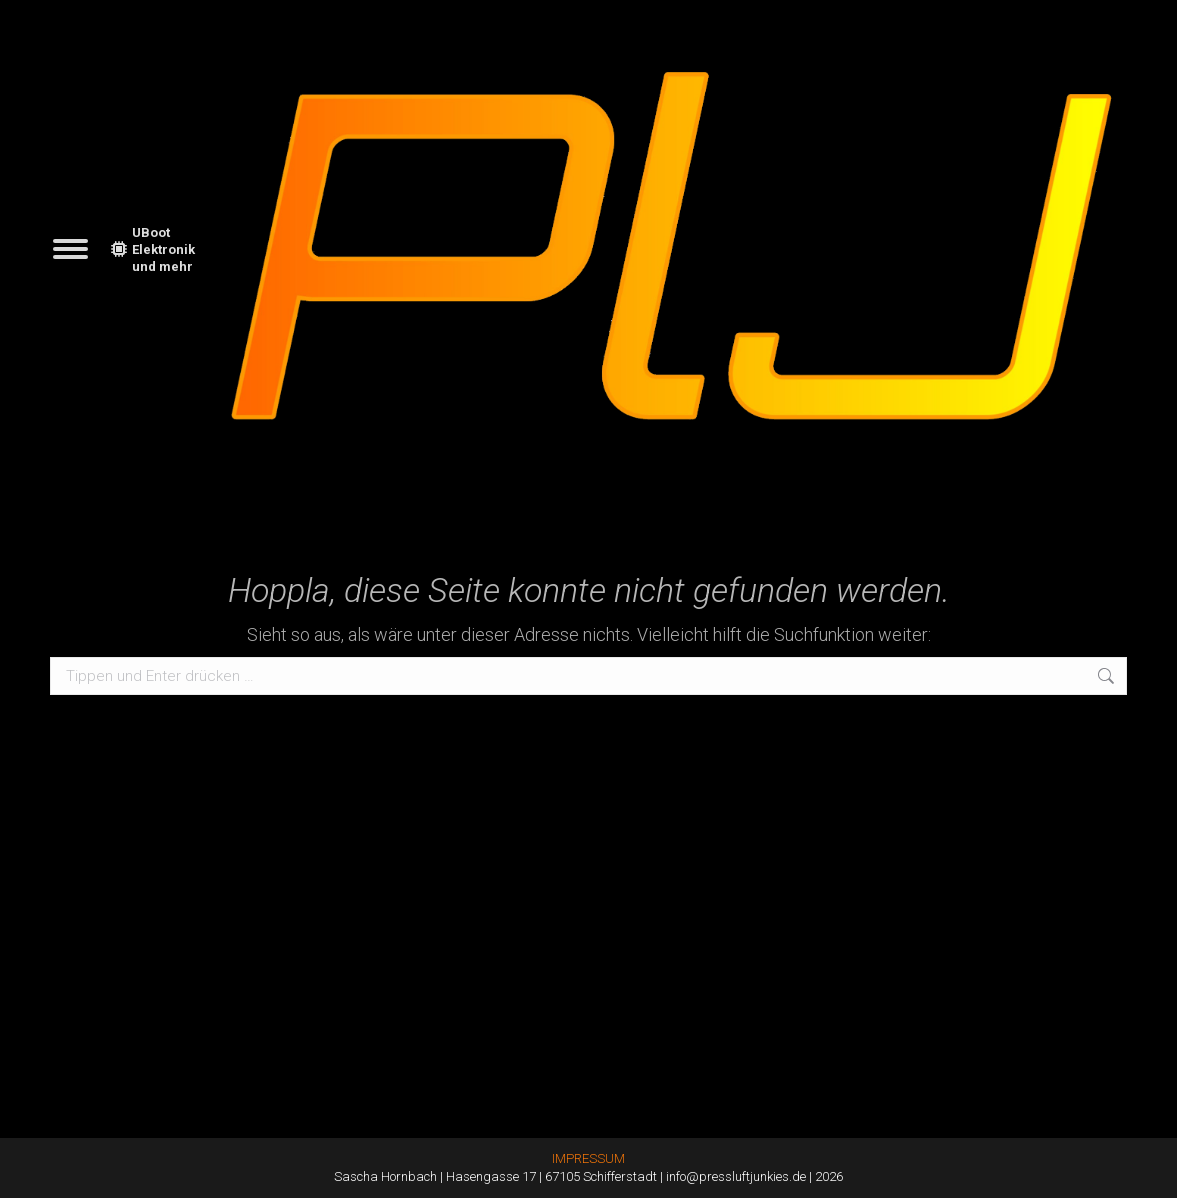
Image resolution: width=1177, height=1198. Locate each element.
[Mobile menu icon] (70, 249)
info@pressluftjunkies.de (736, 1176)
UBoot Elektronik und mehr (153, 249)
